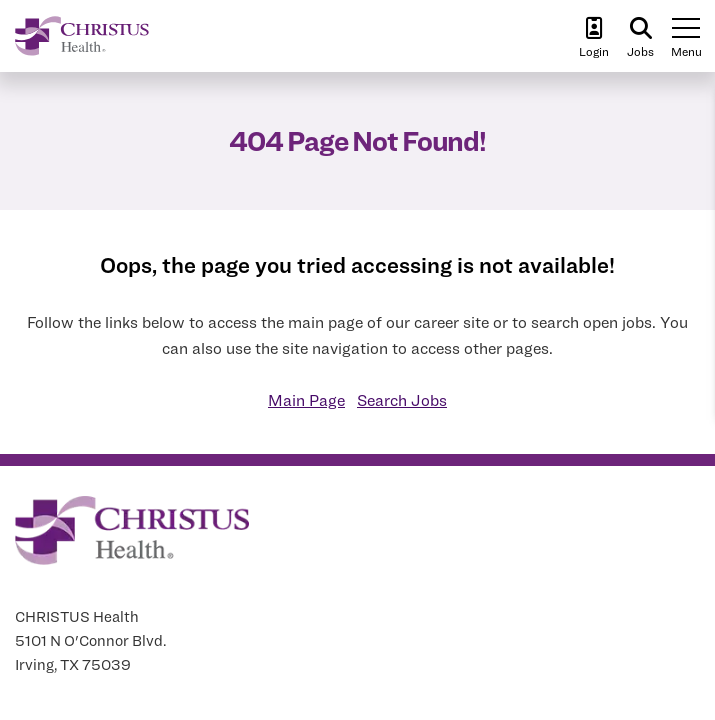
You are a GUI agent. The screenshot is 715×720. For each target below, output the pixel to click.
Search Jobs (402, 400)
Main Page (306, 400)
